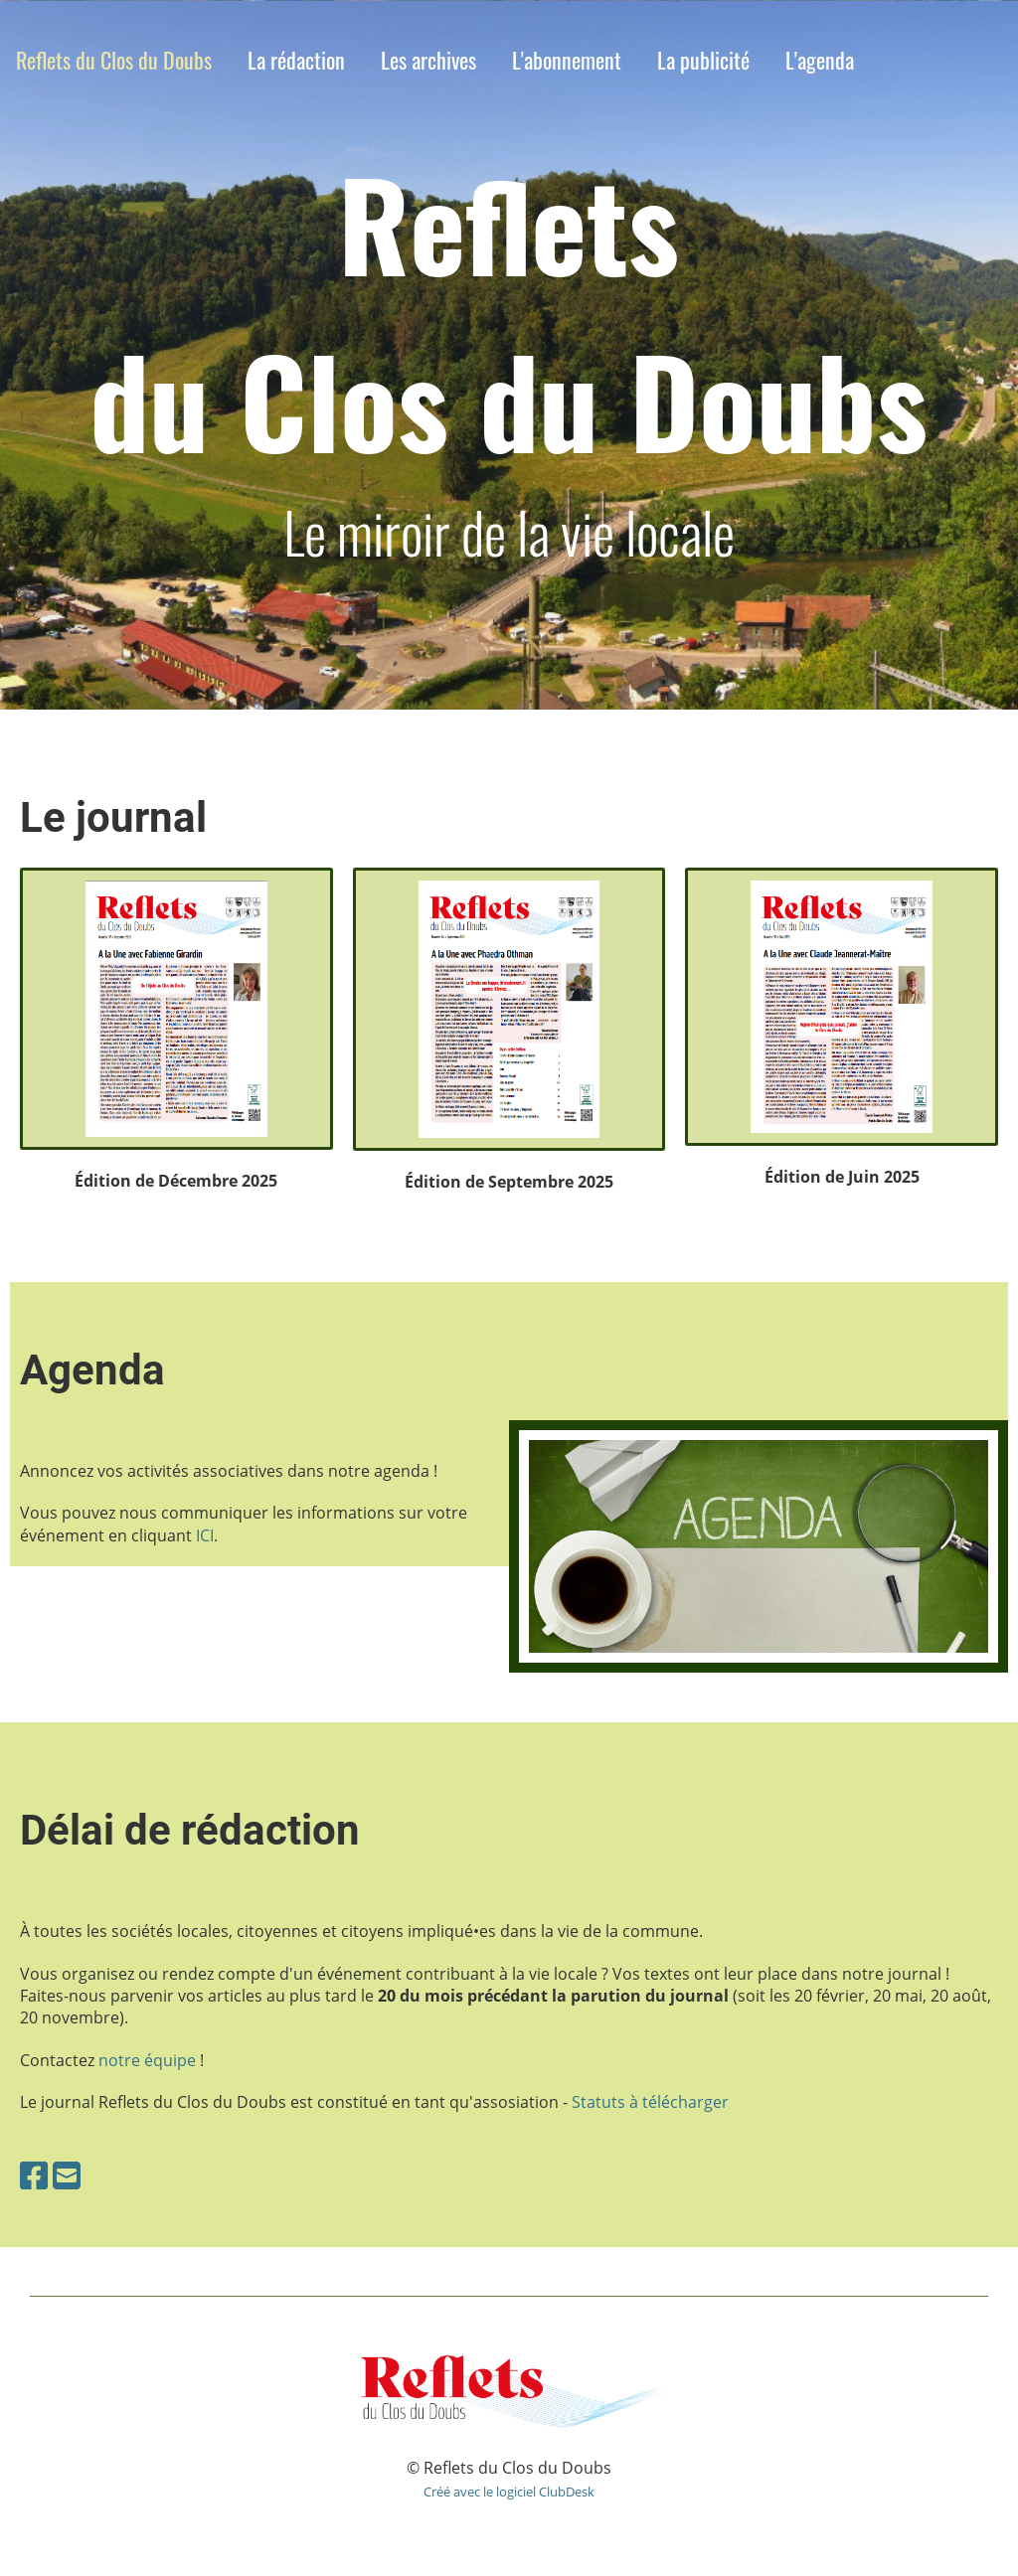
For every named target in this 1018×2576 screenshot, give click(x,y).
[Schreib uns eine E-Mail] (67, 2175)
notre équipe (147, 2060)
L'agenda (819, 60)
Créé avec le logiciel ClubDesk (509, 2491)
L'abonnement (566, 60)
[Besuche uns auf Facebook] (34, 2175)
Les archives (428, 60)
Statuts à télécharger (650, 2102)
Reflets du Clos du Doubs (114, 60)
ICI (205, 1535)
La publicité (703, 60)
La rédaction (296, 60)
